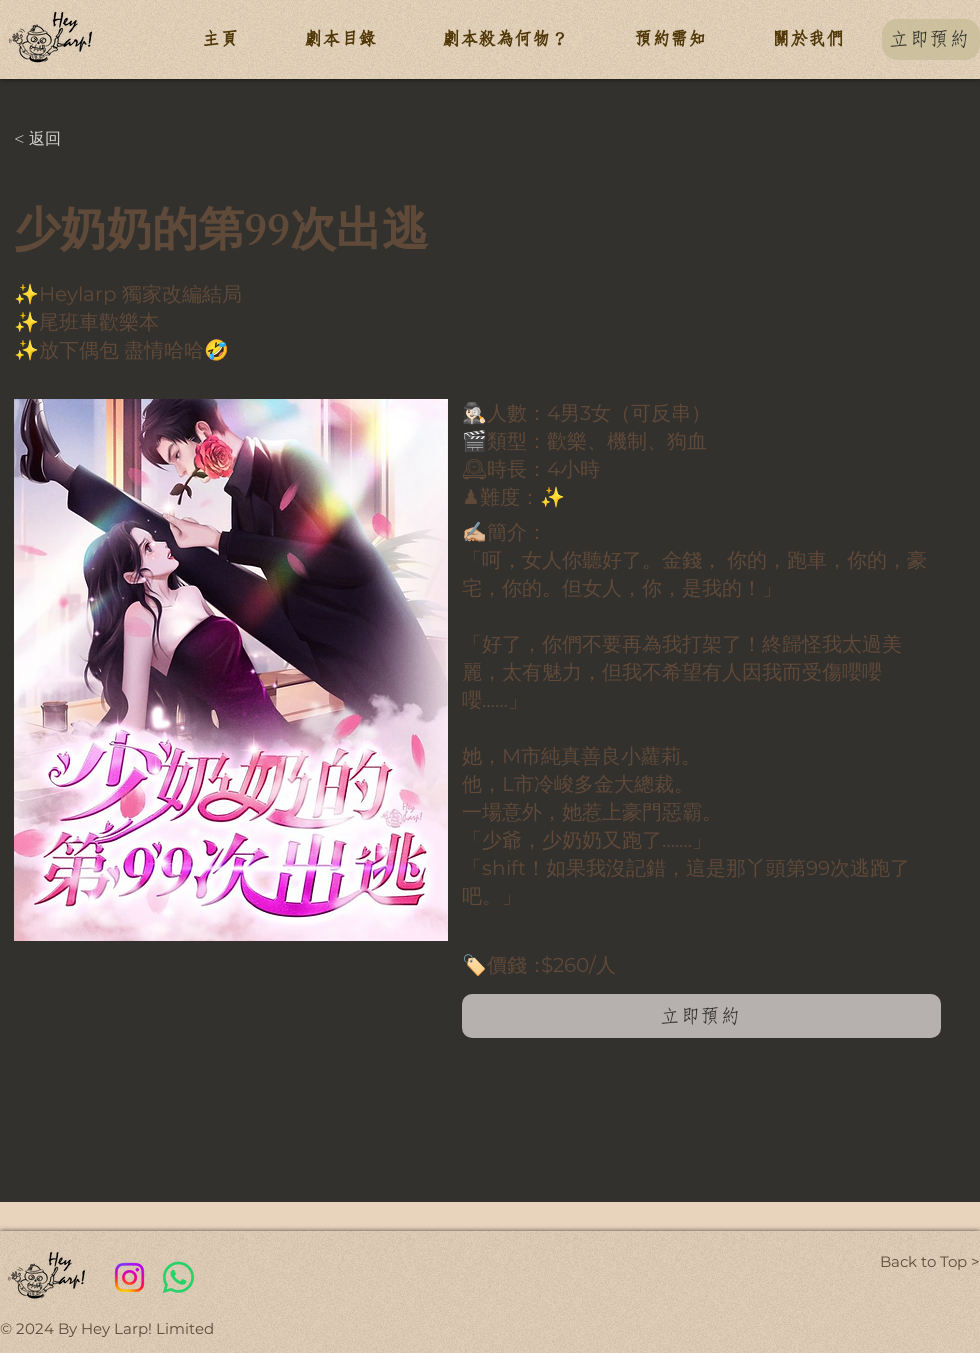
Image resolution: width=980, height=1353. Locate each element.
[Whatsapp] (178, 1277)
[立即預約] (931, 39)
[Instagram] (129, 1277)
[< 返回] (80, 139)
